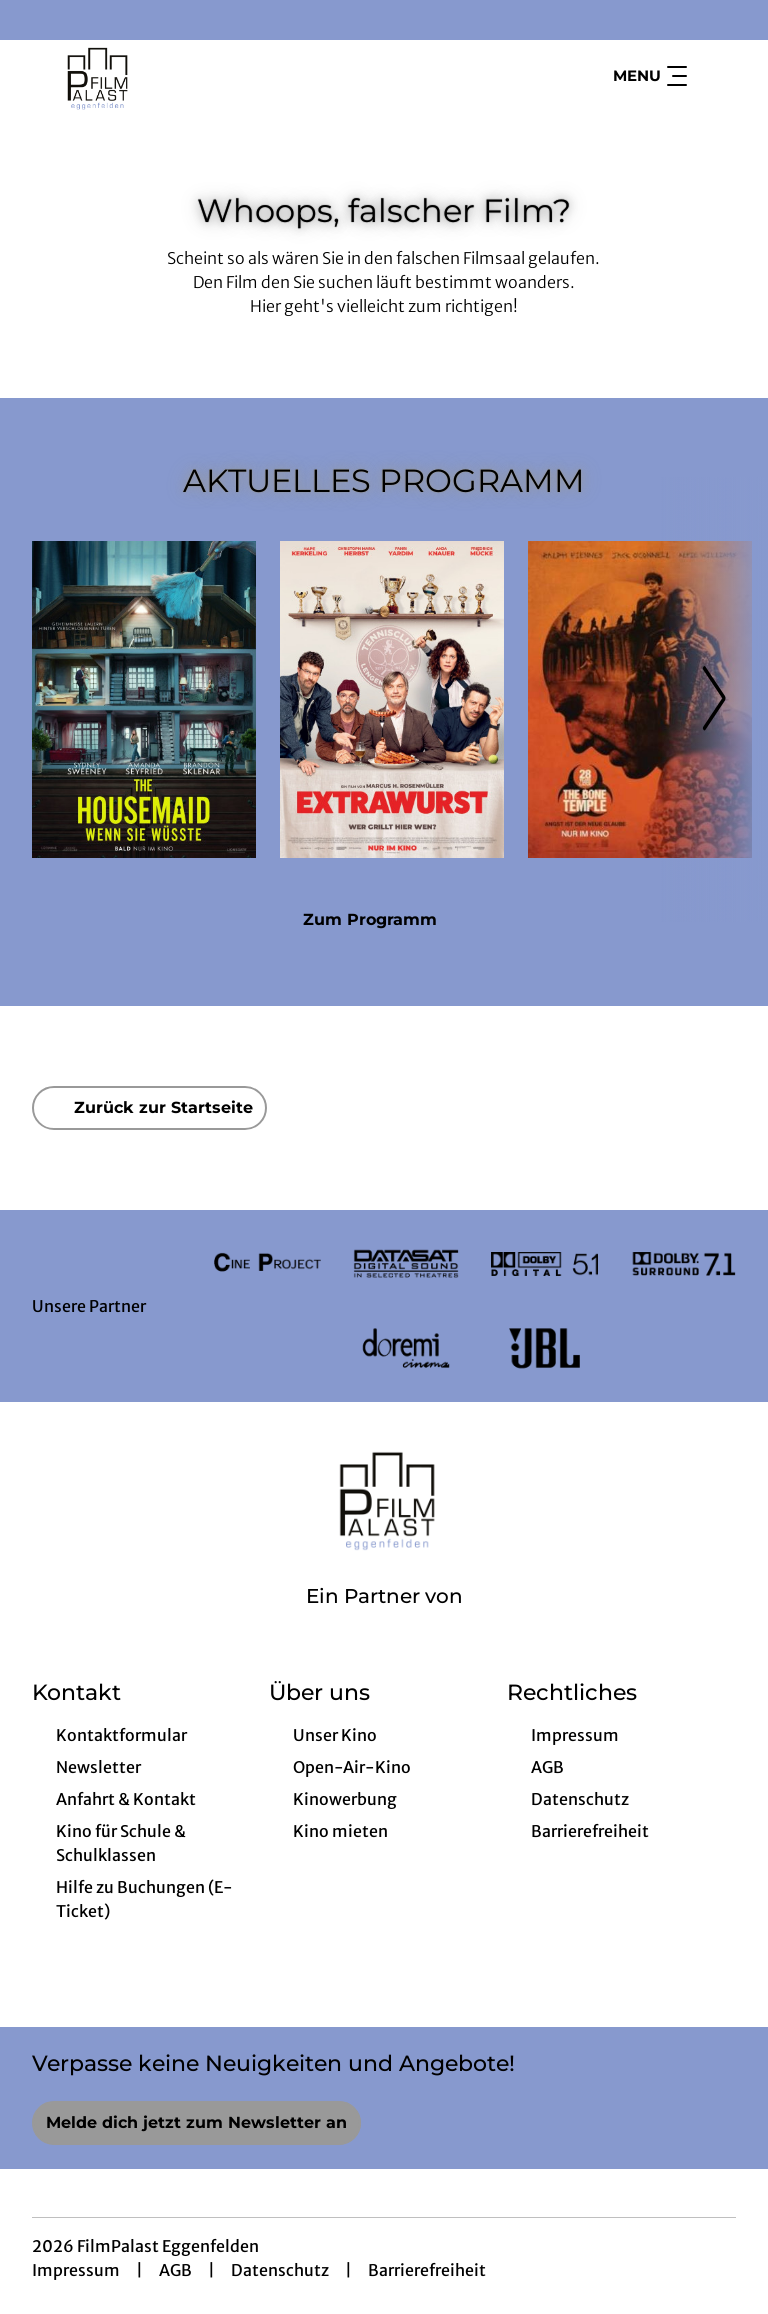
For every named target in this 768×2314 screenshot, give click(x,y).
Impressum (76, 2270)
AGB (175, 2270)
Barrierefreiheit (427, 2270)
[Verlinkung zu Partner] (267, 1264)
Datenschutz (280, 2270)
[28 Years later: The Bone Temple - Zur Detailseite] (640, 699)
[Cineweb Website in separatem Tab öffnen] (384, 1622)
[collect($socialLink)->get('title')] (36, 20)
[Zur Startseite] (172, 76)
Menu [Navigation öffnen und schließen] (650, 76)
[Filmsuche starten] (716, 76)
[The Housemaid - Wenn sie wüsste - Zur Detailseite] (144, 699)
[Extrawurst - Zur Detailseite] (392, 699)
